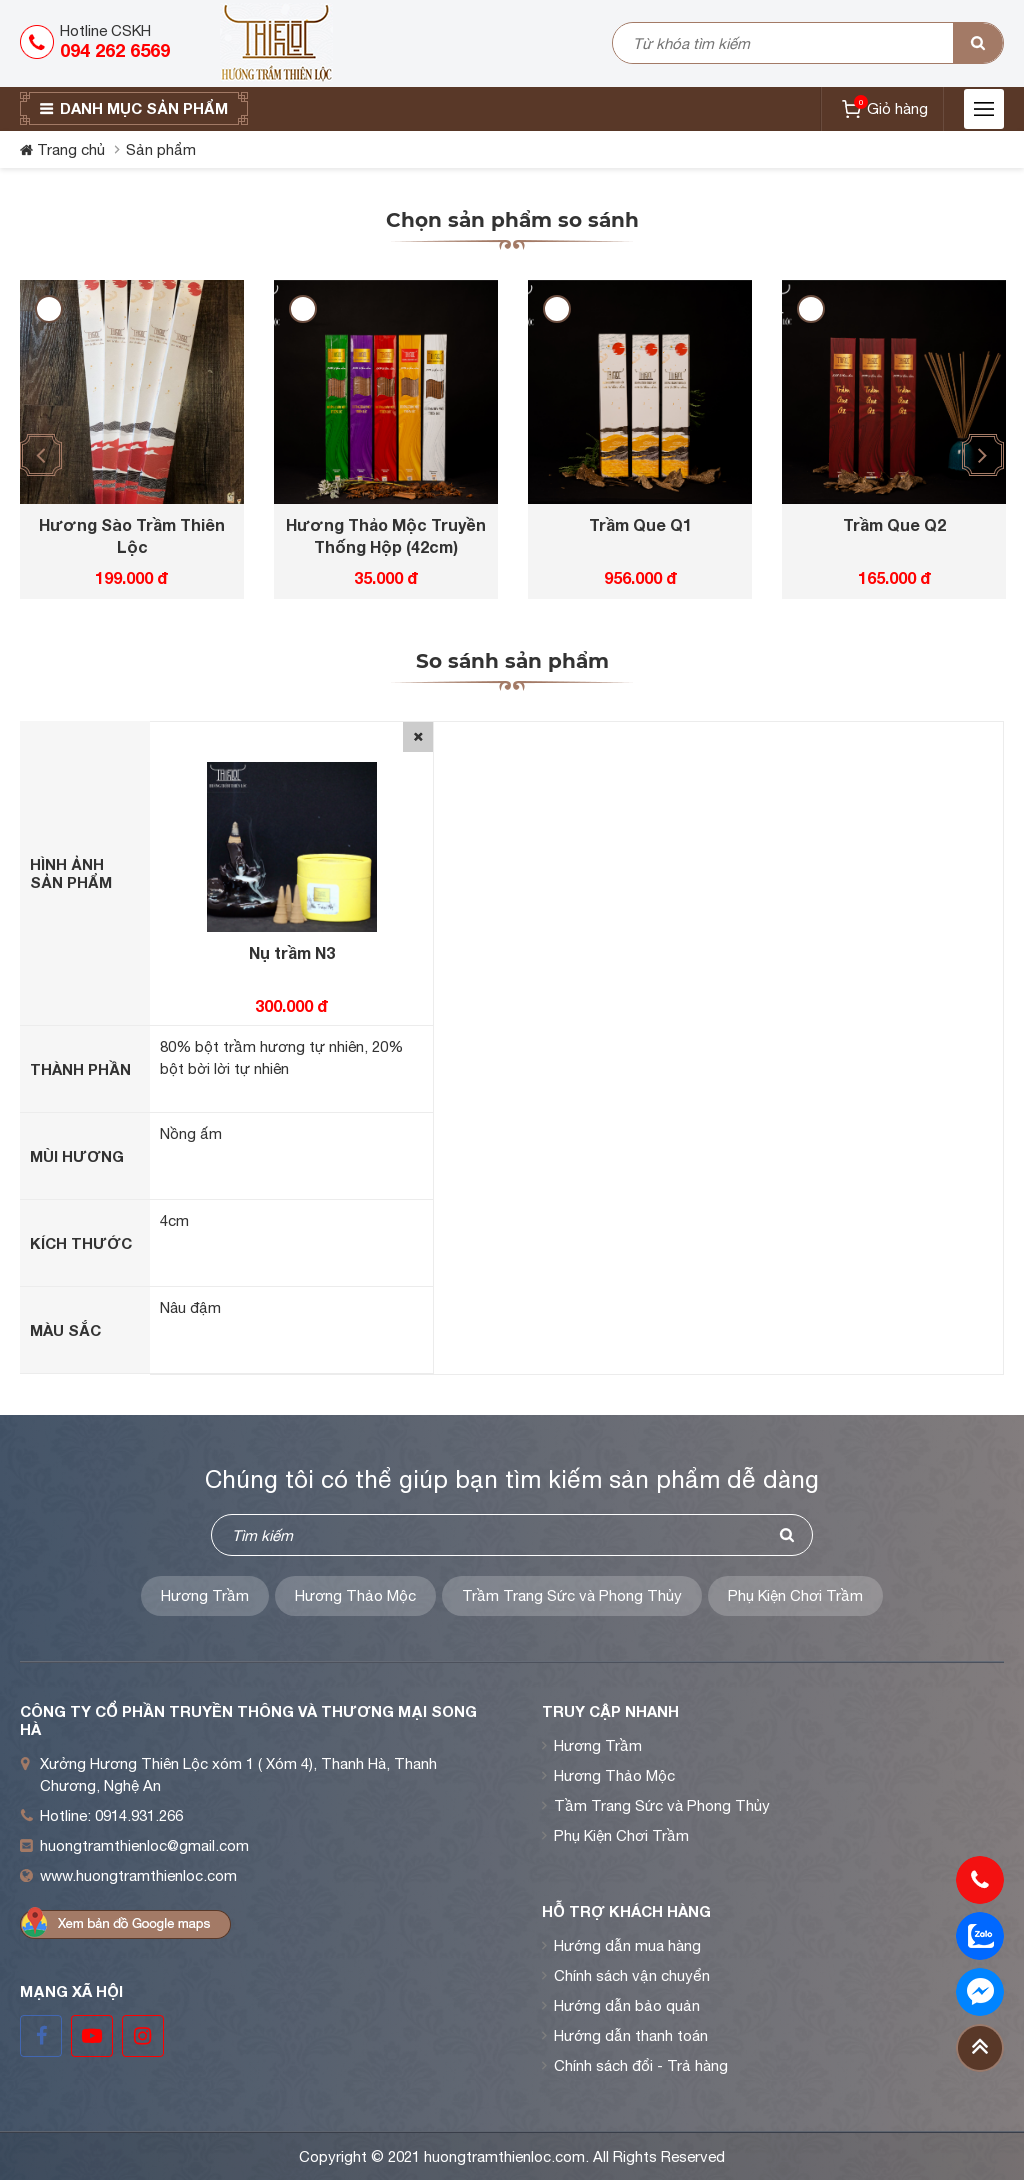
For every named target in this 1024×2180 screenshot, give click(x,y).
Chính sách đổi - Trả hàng (641, 2065)
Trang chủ (71, 149)
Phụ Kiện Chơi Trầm (795, 1595)
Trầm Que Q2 (894, 524)
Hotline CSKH (115, 42)
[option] (132, 439)
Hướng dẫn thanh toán (631, 2035)
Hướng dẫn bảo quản (627, 2005)
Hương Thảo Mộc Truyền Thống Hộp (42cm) (386, 535)
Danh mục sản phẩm (144, 108)
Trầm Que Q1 (640, 524)
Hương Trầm (205, 1595)
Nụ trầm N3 (292, 952)
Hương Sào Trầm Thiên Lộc (132, 535)
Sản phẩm (161, 149)
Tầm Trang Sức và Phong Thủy (662, 1805)
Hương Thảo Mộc (355, 1595)
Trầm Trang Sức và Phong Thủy (572, 1595)
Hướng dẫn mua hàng (627, 1945)
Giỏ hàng (891, 106)
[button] (41, 455)
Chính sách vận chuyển (632, 1975)
